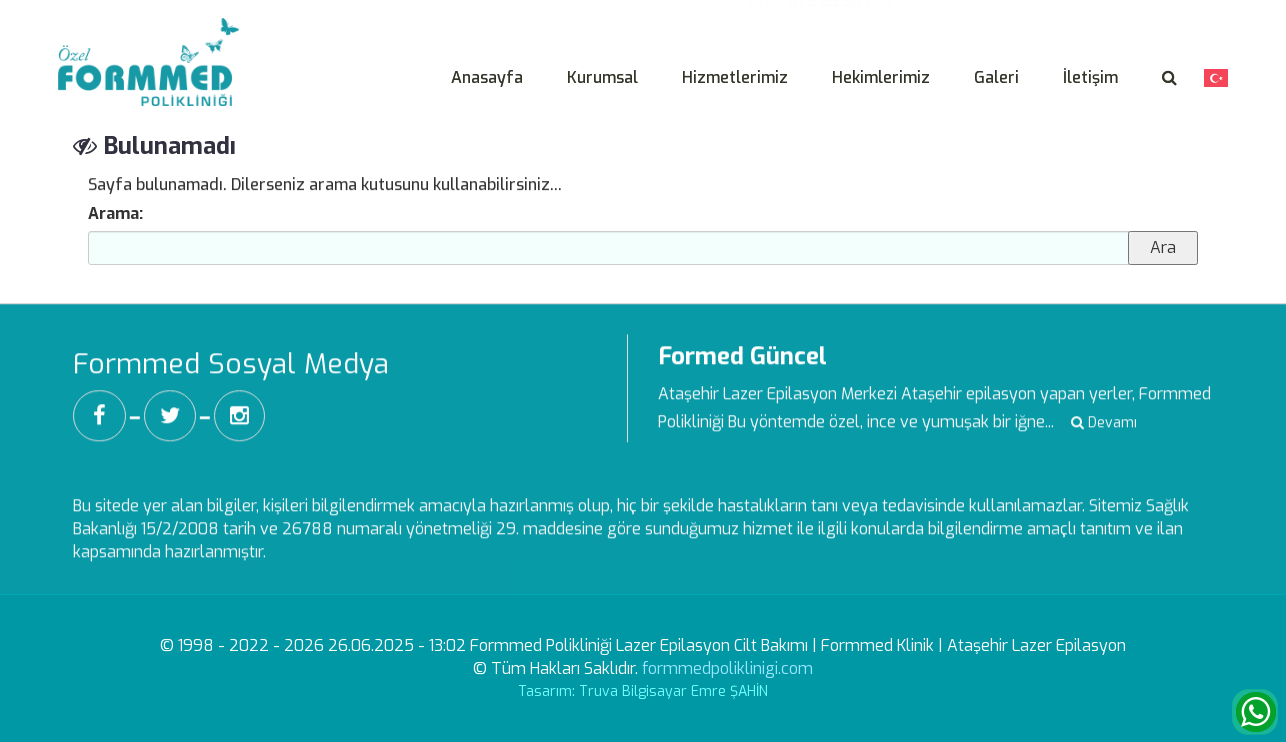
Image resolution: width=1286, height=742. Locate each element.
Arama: (115, 213)
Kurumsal (602, 77)
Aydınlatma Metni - (965, 13)
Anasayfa (487, 77)
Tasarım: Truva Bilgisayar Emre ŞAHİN (643, 691)
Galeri (996, 77)
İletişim (1090, 77)
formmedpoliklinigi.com (727, 668)
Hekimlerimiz (881, 77)
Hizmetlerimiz (735, 77)
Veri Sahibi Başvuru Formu (1133, 13)
